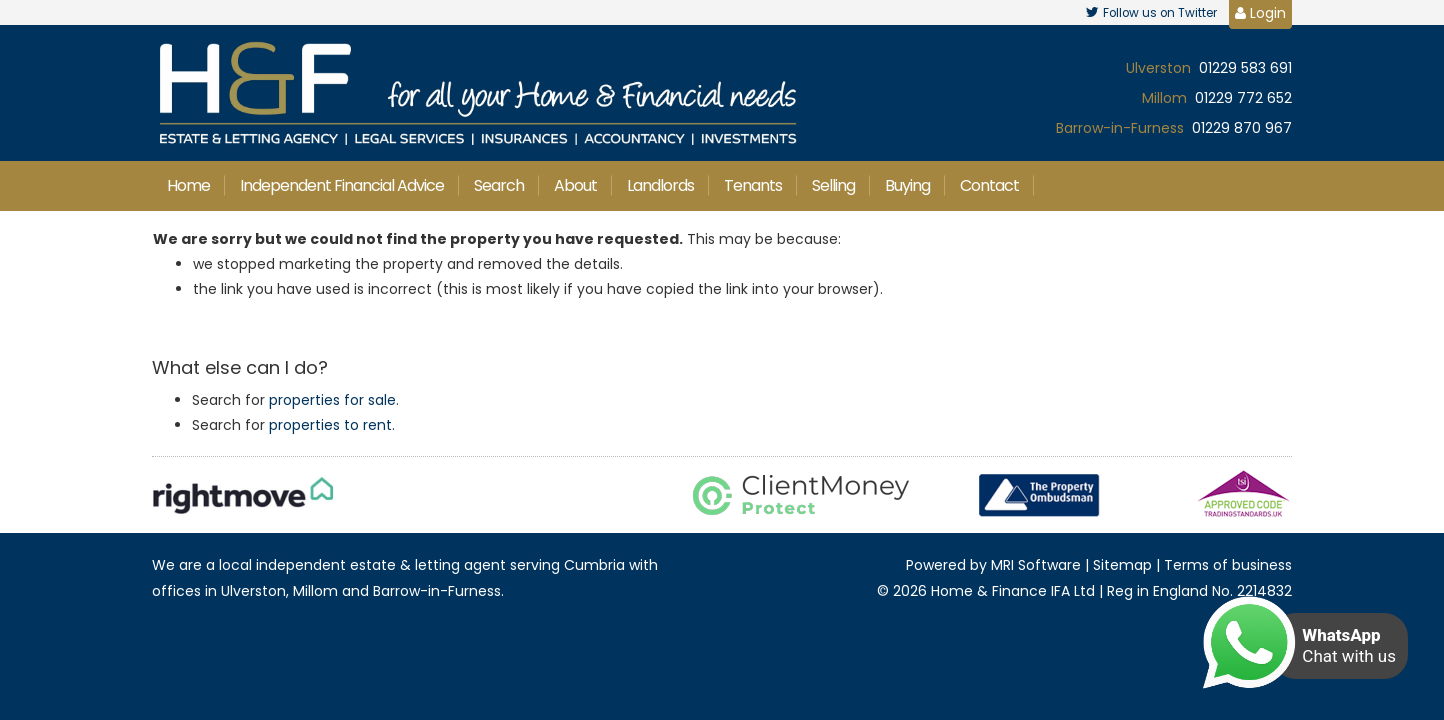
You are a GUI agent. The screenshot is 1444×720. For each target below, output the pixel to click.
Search (499, 185)
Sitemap (1122, 565)
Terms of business (1228, 565)
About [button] (575, 185)
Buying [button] (907, 185)
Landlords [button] (660, 185)
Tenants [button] (753, 185)
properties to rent (330, 425)
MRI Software (1036, 565)
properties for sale (332, 400)
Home (188, 185)
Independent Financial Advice (342, 185)
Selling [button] (833, 185)
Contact (989, 185)
